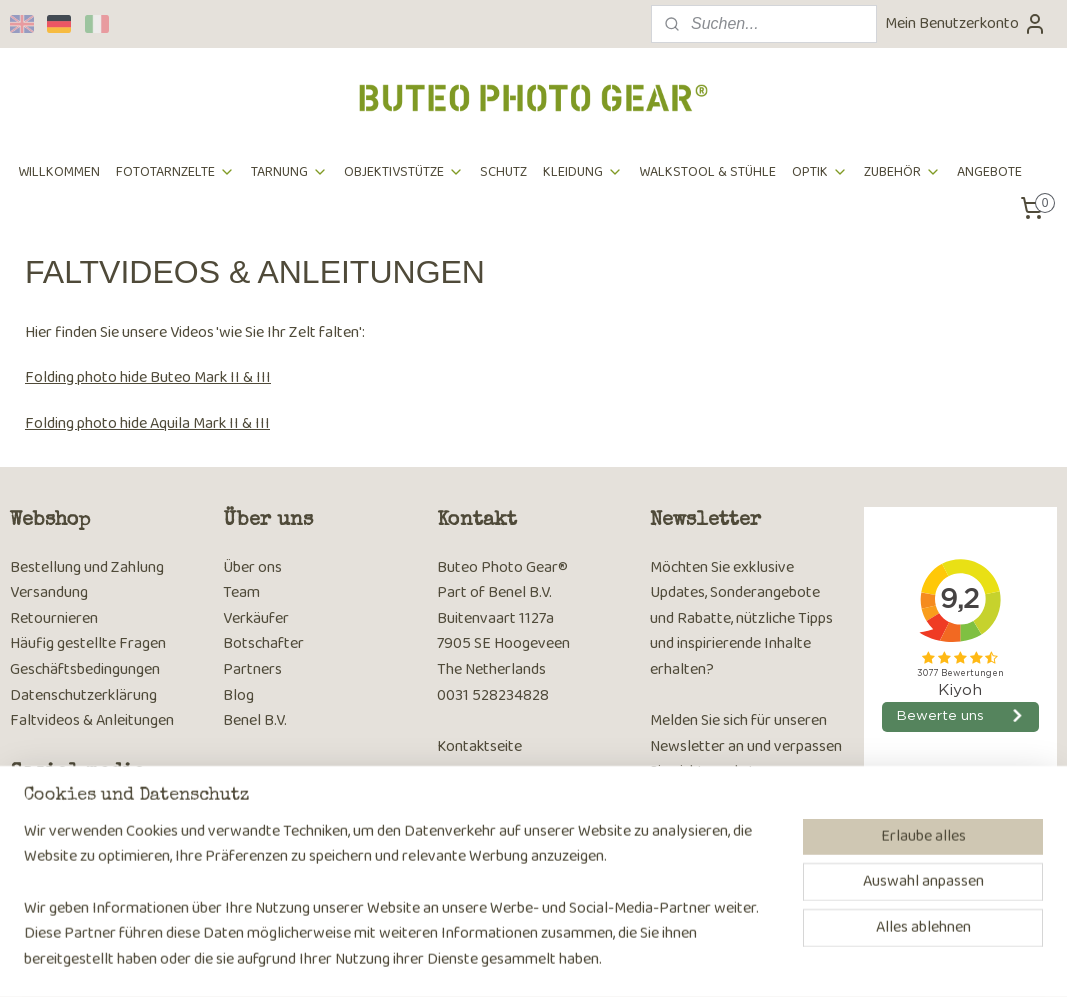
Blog (238, 695)
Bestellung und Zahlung (87, 567)
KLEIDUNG (583, 172)
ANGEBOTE (989, 172)
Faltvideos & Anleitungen (92, 720)
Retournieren (54, 618)
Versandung (49, 592)
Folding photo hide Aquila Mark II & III (147, 423)
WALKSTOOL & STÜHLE (707, 172)
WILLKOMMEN (59, 172)
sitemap (552, 960)
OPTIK (820, 172)
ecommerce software (646, 960)
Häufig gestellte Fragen (88, 643)
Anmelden (699, 825)
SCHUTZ (503, 172)
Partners (252, 669)
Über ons (252, 567)
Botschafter (263, 643)
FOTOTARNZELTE (175, 172)
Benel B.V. (255, 720)
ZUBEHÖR (902, 172)
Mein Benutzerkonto (966, 23)
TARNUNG (289, 172)
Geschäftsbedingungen (85, 669)
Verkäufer (256, 618)
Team (241, 592)
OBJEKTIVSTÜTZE (404, 172)
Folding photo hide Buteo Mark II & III (148, 377)
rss (585, 960)
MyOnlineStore (792, 960)
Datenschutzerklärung (83, 695)
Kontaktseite (479, 746)
